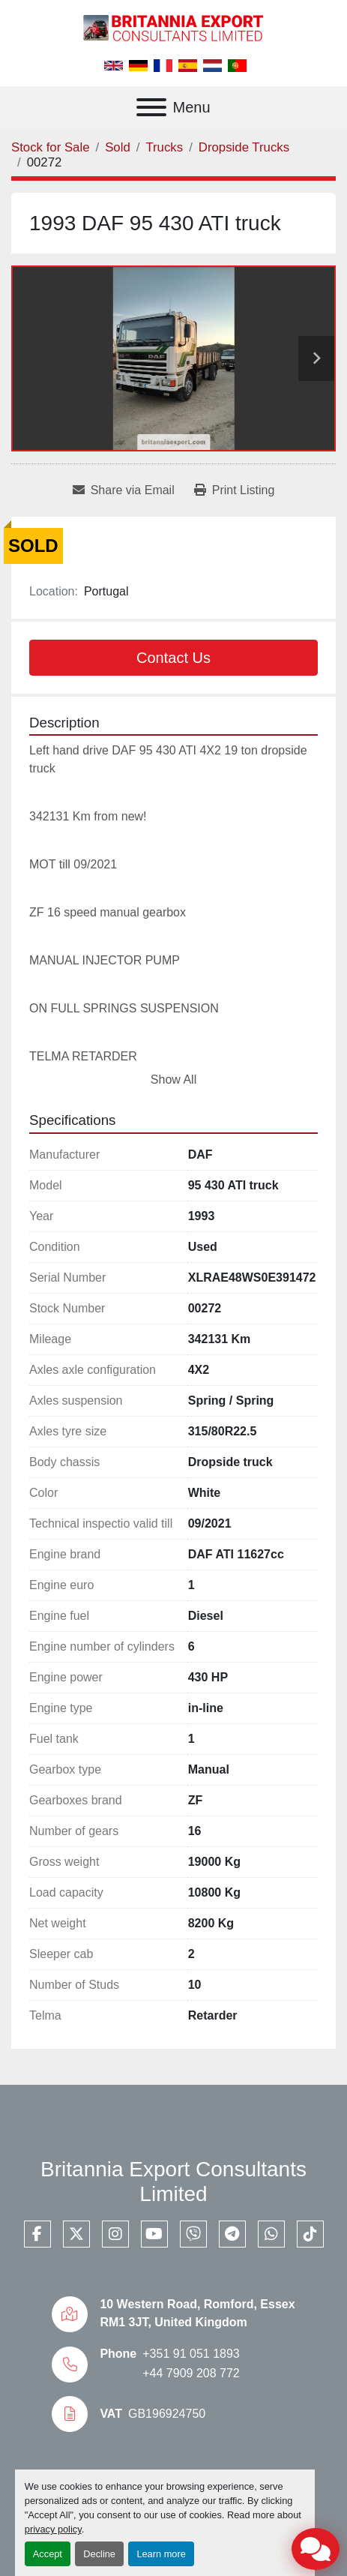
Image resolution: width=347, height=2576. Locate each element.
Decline (99, 2554)
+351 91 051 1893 (190, 2353)
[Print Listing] (234, 490)
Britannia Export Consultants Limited (173, 2182)
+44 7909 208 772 (190, 2373)
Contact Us (173, 657)
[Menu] (151, 107)
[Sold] (117, 147)
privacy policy (53, 2529)
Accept (47, 2554)
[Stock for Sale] (50, 147)
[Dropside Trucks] (244, 147)
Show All (173, 1079)
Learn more (160, 2554)
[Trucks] (164, 147)
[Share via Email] (123, 490)
